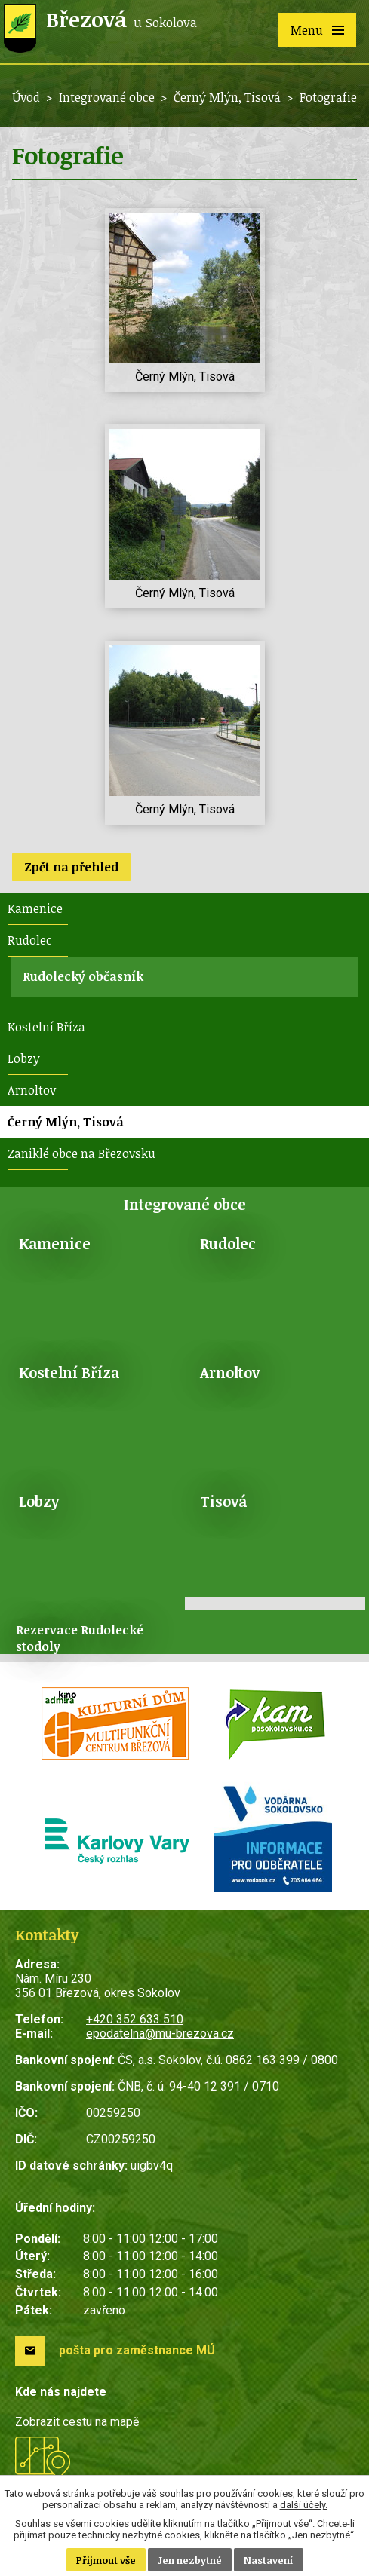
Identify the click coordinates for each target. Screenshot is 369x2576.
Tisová (223, 1501)
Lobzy (24, 1058)
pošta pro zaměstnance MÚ (137, 2350)
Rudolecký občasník (83, 976)
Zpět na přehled (71, 867)
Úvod (26, 97)
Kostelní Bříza (46, 1026)
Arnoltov (32, 1090)
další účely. (303, 2504)
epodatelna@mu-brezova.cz (160, 2033)
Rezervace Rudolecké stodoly (79, 1638)
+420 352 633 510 (134, 2019)
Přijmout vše (106, 2560)
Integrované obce (107, 97)
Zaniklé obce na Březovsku (81, 1153)
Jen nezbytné (190, 2560)
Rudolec (30, 940)
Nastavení (269, 2560)
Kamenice (35, 908)
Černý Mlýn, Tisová (227, 97)
